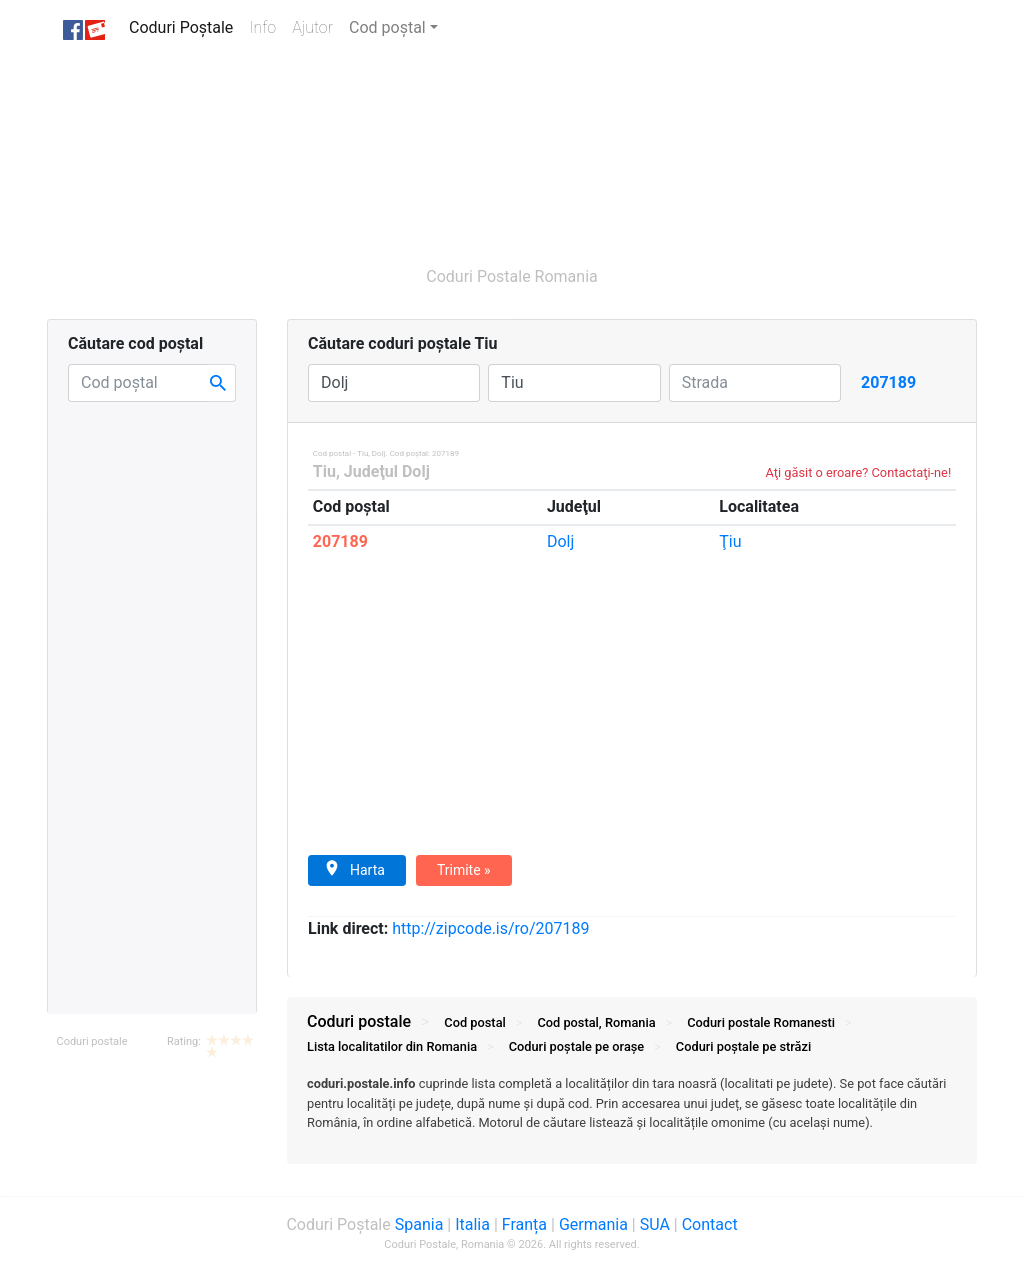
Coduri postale (91, 1041)
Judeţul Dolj (387, 471)
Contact (710, 1224)
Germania (593, 1224)
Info (266, 26)
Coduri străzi (743, 1046)
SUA (655, 1224)
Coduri (761, 1022)
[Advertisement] (432, 150)
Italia (472, 1224)
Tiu (324, 471)
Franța (524, 1224)
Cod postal (474, 1022)
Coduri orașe (577, 1046)
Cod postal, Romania (596, 1022)
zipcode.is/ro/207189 (490, 928)
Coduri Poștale (185, 26)
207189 (340, 541)
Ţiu (730, 541)
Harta (354, 869)
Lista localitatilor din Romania (392, 1046)
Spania (419, 1224)
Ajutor (312, 27)
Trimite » (464, 870)
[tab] (632, 1113)
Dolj (560, 541)
